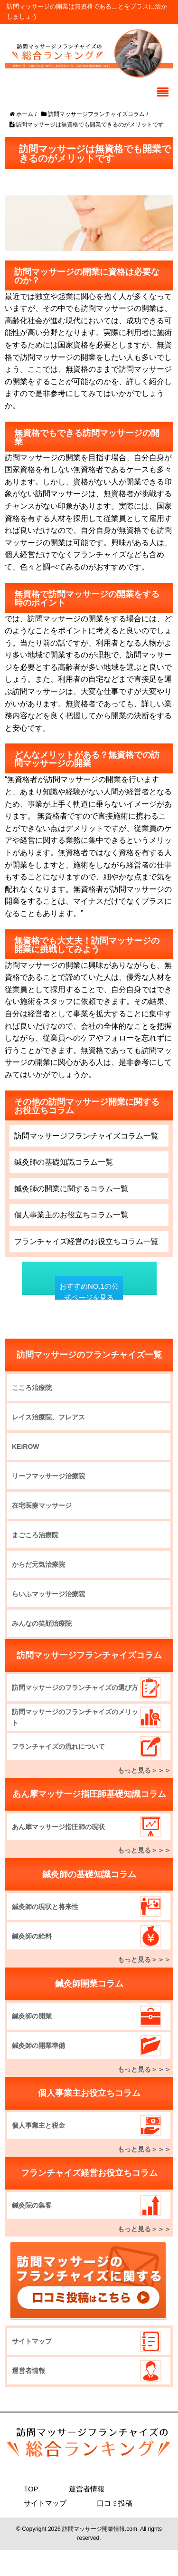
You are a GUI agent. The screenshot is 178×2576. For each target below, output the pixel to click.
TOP (31, 2489)
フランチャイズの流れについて (58, 1746)
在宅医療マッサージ (42, 1505)
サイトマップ (32, 2341)
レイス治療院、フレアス (48, 1417)
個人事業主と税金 (38, 2125)
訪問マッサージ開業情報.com (99, 2529)
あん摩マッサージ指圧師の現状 (58, 1827)
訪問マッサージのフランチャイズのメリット (75, 1717)
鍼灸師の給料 (32, 1936)
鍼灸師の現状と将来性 (45, 1906)
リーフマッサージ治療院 (48, 1476)
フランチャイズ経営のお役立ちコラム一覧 (86, 1241)
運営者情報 (28, 2370)
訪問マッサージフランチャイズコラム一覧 (86, 1136)
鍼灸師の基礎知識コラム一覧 (63, 1162)
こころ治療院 (32, 1387)
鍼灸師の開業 (32, 2016)
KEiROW (25, 1446)
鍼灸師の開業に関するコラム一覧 (71, 1189)
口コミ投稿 (114, 2503)
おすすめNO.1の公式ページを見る (89, 1292)
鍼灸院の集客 (32, 2205)
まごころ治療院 (35, 1535)
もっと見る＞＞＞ (144, 1770)
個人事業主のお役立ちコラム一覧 (71, 1215)
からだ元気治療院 (38, 1564)
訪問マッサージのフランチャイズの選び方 (75, 1687)
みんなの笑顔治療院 (42, 1623)
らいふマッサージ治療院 (48, 1594)
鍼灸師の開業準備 (38, 2045)
